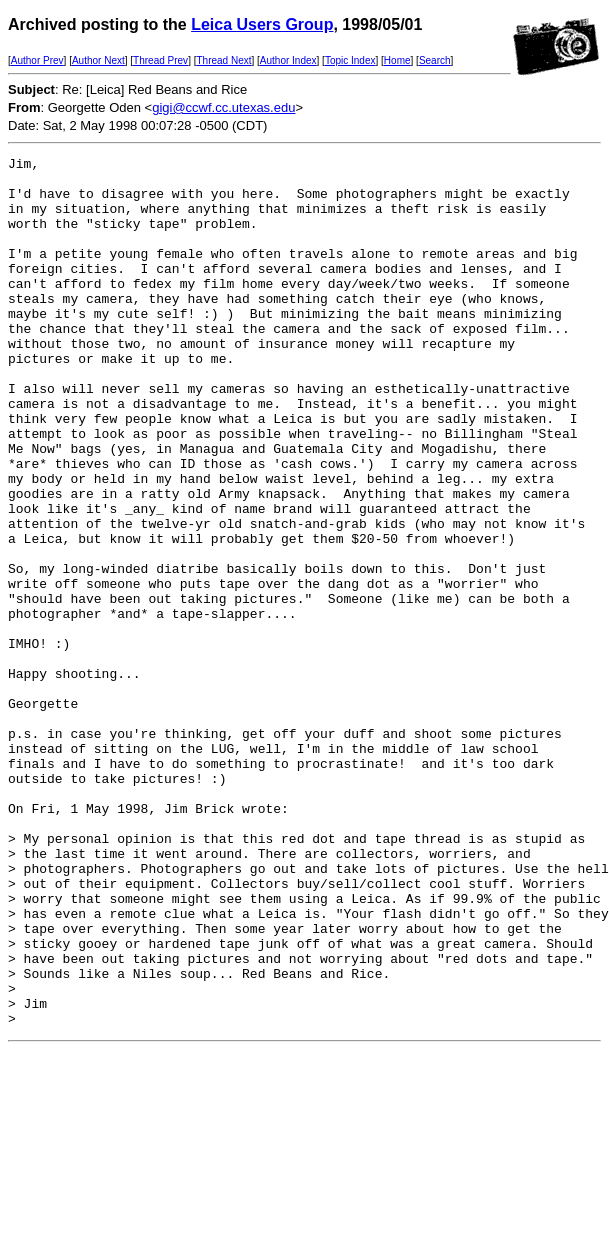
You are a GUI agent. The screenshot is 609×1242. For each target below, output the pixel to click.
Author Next (98, 60)
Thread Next (223, 60)
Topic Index (350, 60)
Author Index (288, 60)
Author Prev (37, 60)
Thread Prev (160, 60)
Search (435, 60)
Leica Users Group (262, 24)
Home (397, 60)
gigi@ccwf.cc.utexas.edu (223, 107)
